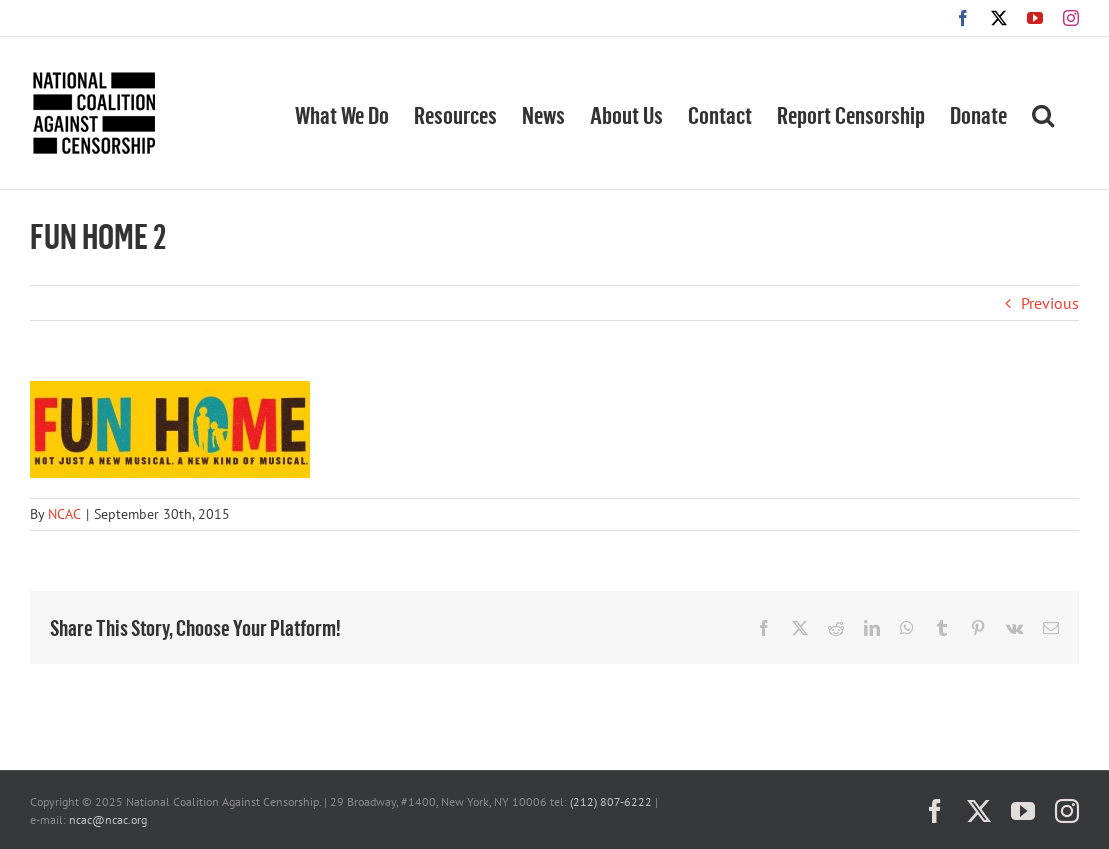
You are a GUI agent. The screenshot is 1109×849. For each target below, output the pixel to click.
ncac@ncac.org (108, 819)
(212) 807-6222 (611, 801)
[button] (1043, 113)
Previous (1050, 303)
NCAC (64, 514)
